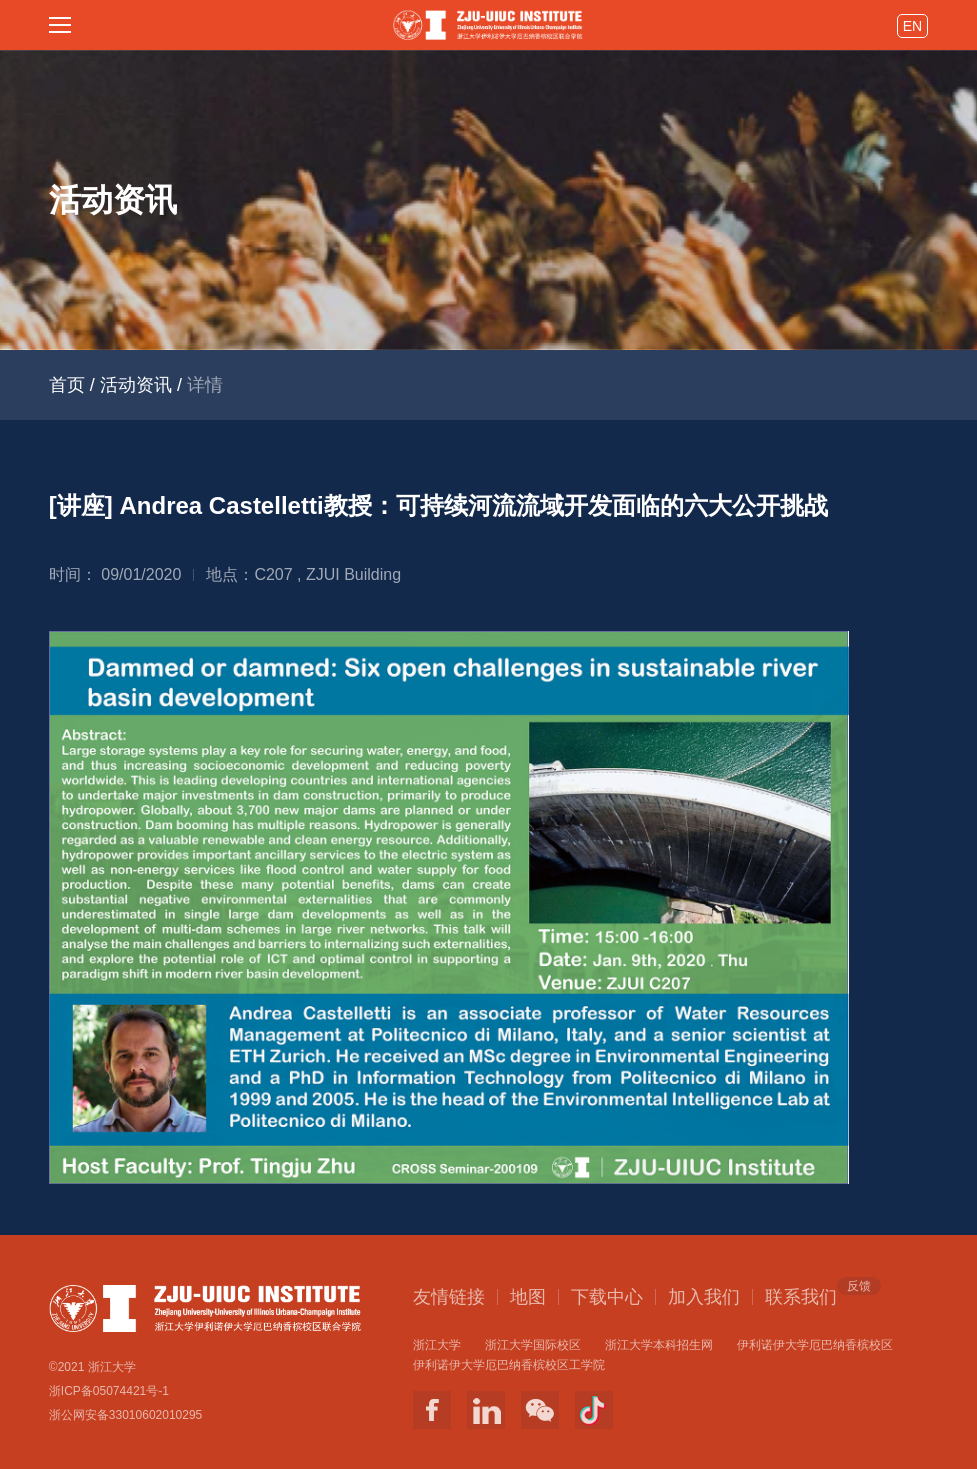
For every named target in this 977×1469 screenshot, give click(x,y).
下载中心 (607, 1297)
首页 (67, 385)
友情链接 (449, 1297)
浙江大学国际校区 (533, 1345)
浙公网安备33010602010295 (125, 1415)
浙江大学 (437, 1345)
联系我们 (801, 1296)
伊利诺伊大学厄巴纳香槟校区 (815, 1345)
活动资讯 (136, 385)
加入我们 (704, 1297)
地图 (528, 1297)
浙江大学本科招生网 (659, 1345)
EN (912, 26)
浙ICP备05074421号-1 (109, 1391)
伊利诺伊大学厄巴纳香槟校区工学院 (509, 1365)
